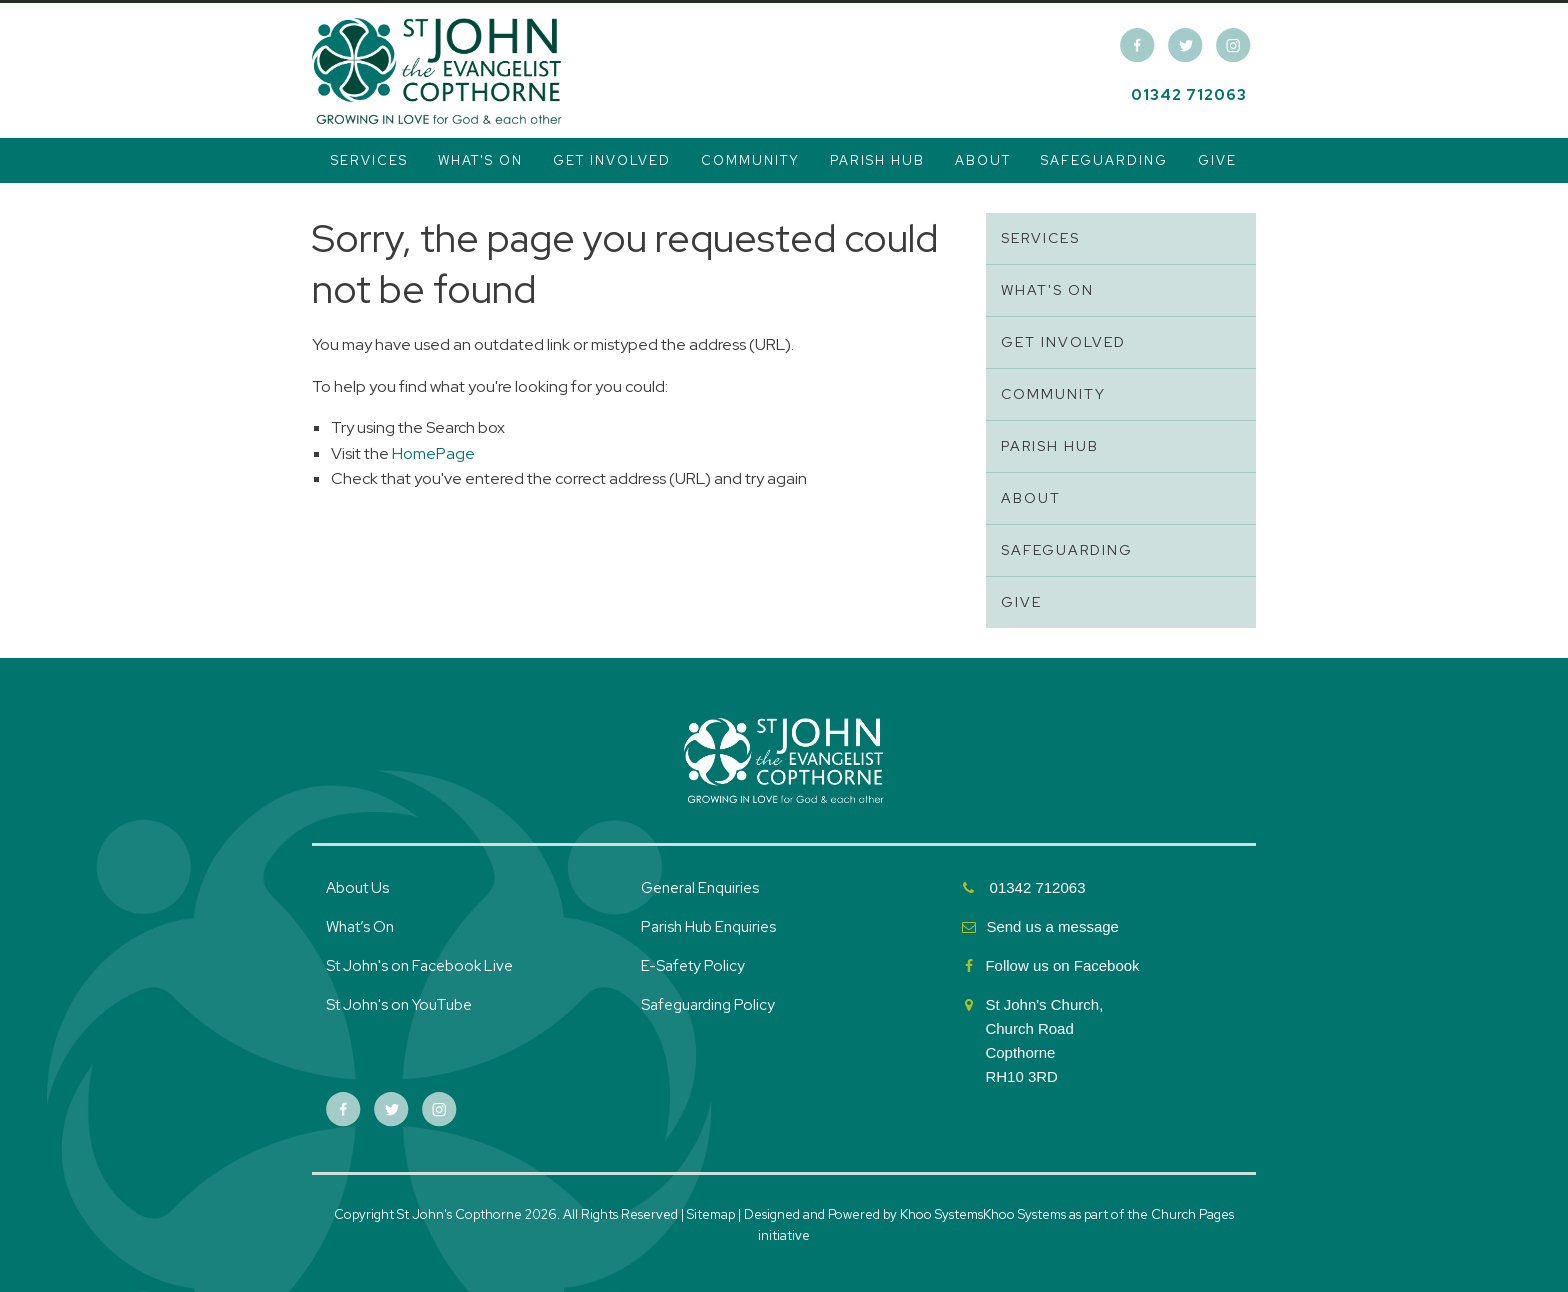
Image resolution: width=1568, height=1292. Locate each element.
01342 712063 (1189, 95)
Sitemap (711, 1214)
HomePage (433, 453)
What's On (480, 160)
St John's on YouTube (399, 1005)
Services (369, 160)
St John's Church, (1044, 1004)
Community (750, 160)
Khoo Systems (1024, 1214)
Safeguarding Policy (708, 1005)
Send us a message (1052, 926)
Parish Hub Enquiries (710, 927)
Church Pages (1192, 1214)
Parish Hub (877, 160)
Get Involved (612, 160)
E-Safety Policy (693, 966)
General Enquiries (700, 888)
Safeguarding (1104, 160)
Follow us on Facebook (1064, 965)
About (983, 160)
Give (1217, 160)
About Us (357, 888)
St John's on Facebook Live (419, 966)
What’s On (360, 927)
